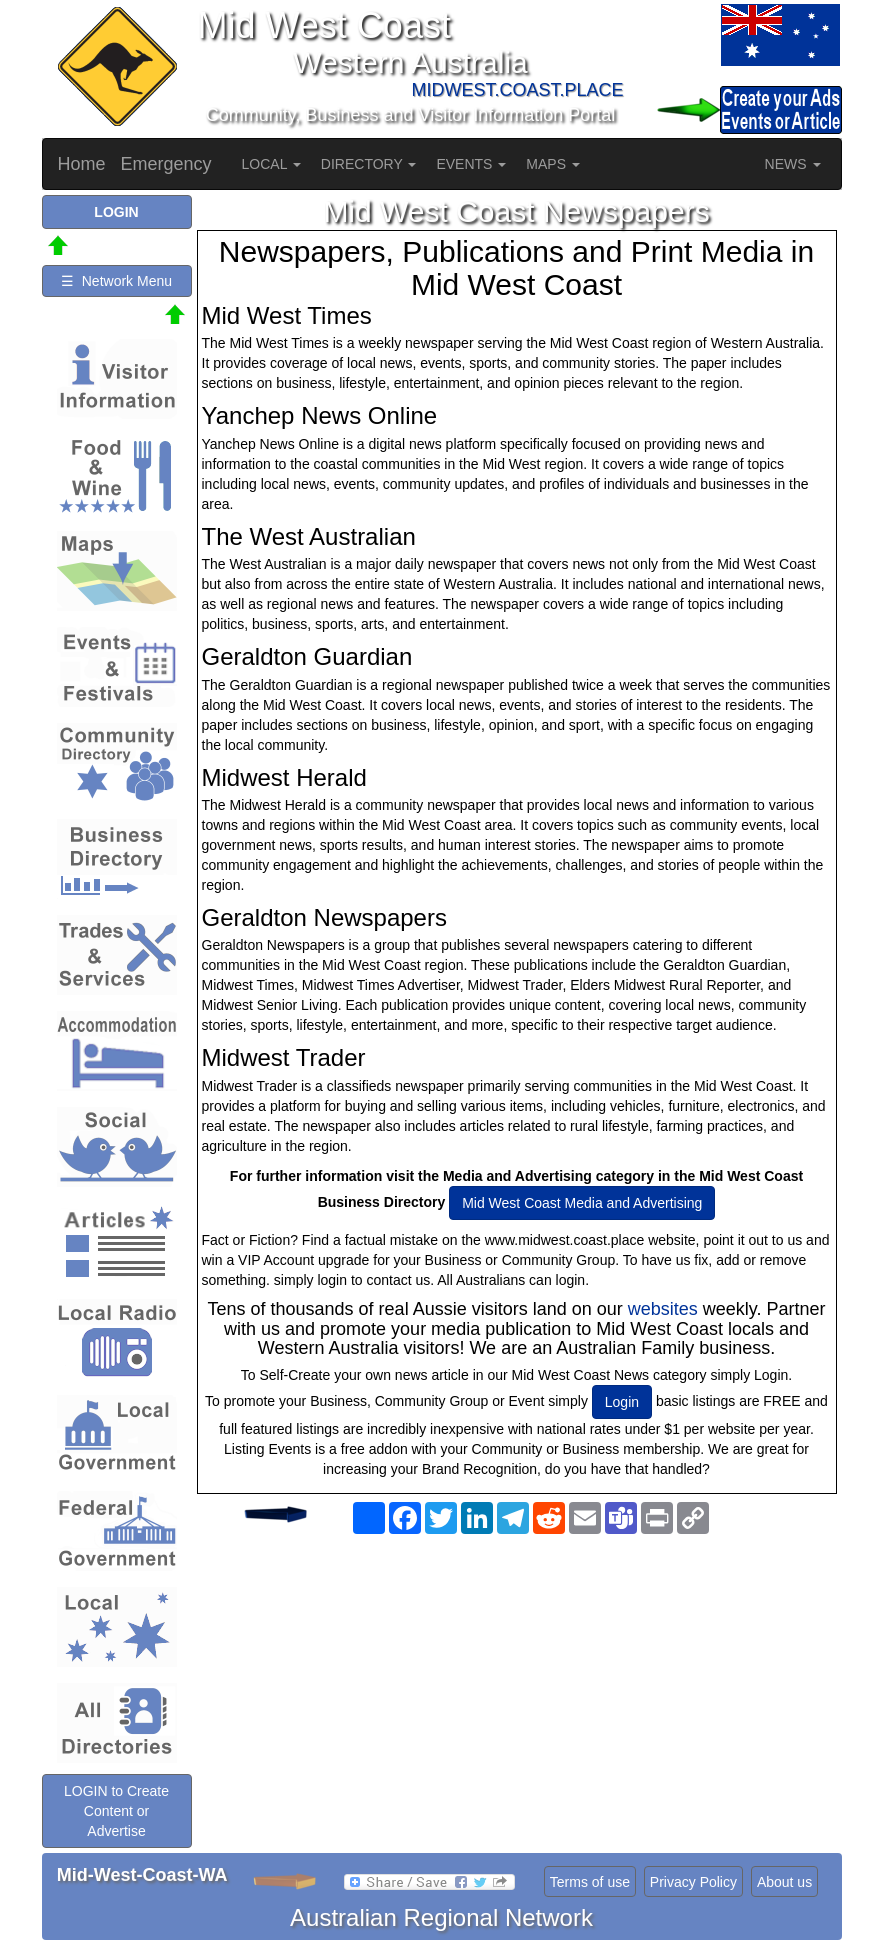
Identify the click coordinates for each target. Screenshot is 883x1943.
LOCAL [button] (271, 164)
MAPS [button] (553, 164)
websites (663, 1309)
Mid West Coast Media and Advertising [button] (582, 1203)
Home (82, 164)
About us (784, 1882)
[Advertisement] (517, 1702)
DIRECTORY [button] (369, 164)
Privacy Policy (693, 1882)
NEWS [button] (793, 164)
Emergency (166, 164)
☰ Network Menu (116, 281)
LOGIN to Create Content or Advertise (116, 1811)
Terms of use (590, 1882)
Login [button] (622, 1402)
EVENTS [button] (471, 164)
